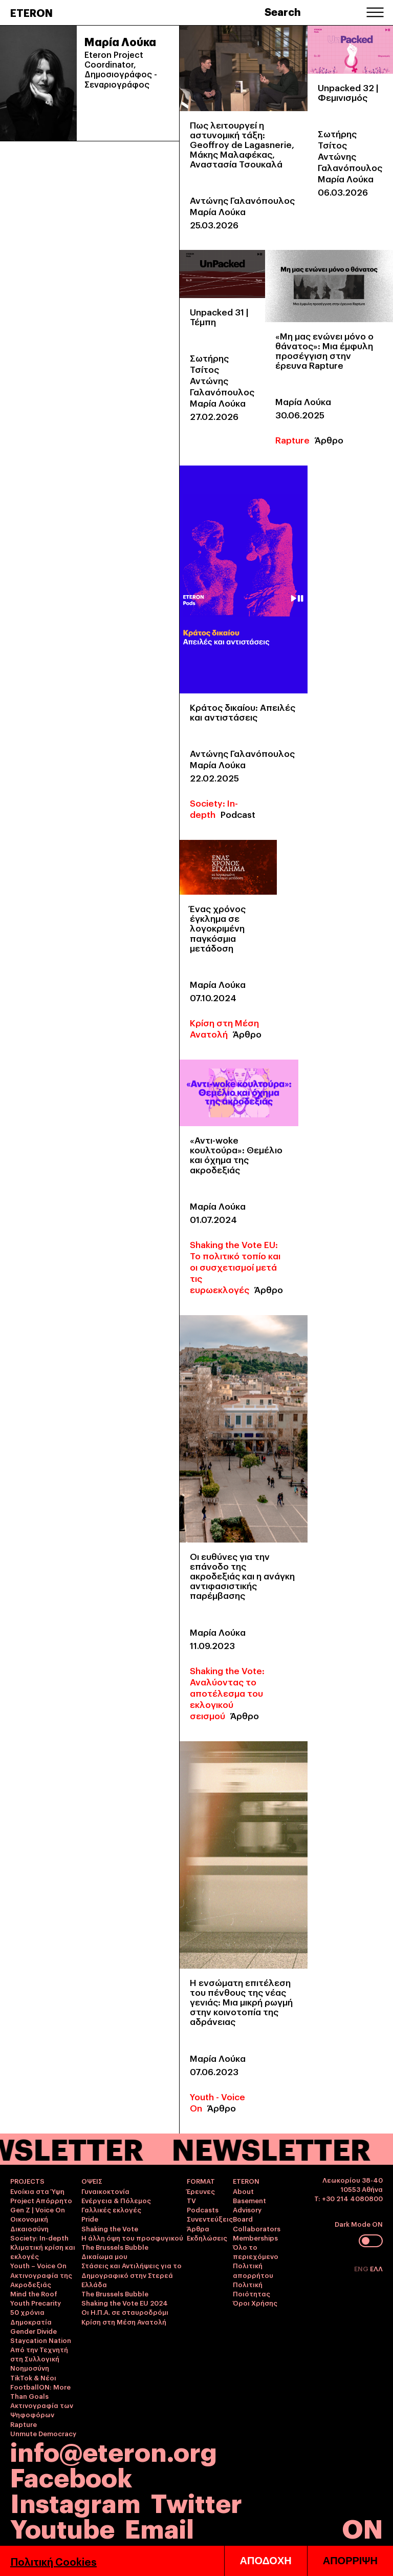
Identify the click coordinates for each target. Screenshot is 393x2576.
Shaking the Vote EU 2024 (124, 2302)
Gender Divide (33, 2330)
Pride (89, 2218)
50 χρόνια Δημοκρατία (31, 2316)
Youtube (62, 2527)
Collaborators (256, 2228)
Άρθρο (329, 440)
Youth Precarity (35, 2302)
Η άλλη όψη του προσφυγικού (132, 2237)
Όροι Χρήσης (255, 2302)
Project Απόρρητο (41, 2200)
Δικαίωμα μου (104, 2256)
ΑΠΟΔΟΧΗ (266, 2560)
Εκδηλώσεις (207, 2237)
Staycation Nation (40, 2340)
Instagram (75, 2501)
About (243, 2190)
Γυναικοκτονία (105, 2190)
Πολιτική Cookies (53, 2561)
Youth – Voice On (38, 2265)
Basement (249, 2200)
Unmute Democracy (43, 2433)
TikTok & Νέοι (33, 2377)
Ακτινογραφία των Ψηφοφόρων (41, 2409)
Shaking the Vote (109, 2228)
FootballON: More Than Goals (40, 2391)
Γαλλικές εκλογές (111, 2209)
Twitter (196, 2501)
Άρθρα (198, 2228)
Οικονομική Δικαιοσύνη (29, 2223)
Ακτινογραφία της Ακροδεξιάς (41, 2279)
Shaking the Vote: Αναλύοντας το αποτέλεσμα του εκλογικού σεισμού (227, 1692)
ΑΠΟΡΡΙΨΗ (350, 2560)
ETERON (31, 12)
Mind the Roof (33, 2293)
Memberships (255, 2237)
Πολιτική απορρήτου (253, 2270)
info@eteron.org (113, 2450)
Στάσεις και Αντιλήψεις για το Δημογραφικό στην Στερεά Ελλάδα (131, 2274)
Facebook (71, 2476)
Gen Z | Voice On (37, 2209)
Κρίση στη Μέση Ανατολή (224, 1028)
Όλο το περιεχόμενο (255, 2251)
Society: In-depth (214, 808)
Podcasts (203, 2209)
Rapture (292, 440)
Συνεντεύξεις (210, 2218)
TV (191, 2200)
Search (283, 11)
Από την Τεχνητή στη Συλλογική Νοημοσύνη (39, 2358)
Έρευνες (201, 2190)
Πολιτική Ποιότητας (251, 2288)
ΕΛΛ (376, 2268)
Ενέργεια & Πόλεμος (116, 2200)
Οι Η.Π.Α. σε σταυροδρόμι (124, 2311)
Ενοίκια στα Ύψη (37, 2190)
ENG (362, 2268)
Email (159, 2527)
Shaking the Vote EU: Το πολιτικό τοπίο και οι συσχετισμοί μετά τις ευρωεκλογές (235, 1266)
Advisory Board (247, 2214)
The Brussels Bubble (114, 2246)
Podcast (238, 814)
